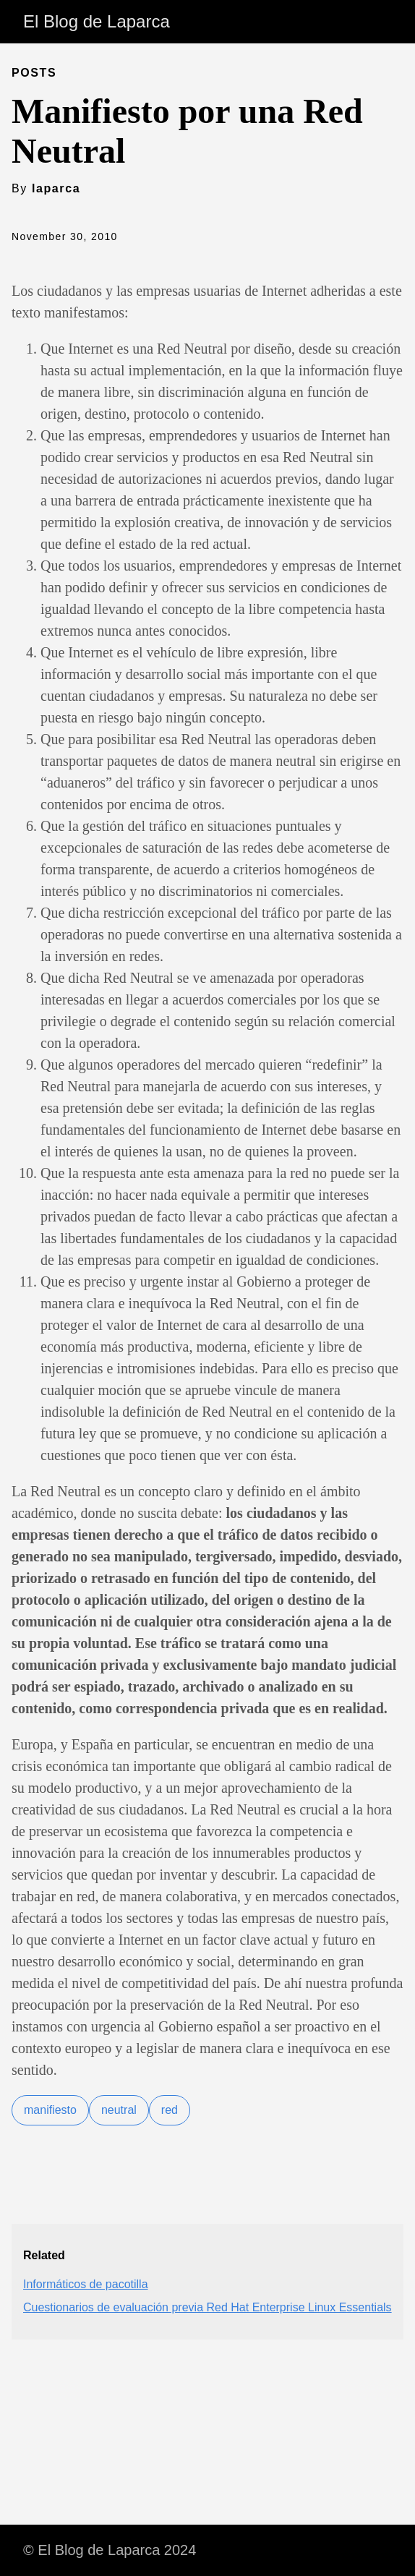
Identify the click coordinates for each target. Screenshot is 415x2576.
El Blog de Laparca (96, 21)
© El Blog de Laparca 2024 (109, 2550)
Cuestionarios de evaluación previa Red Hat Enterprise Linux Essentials (207, 2307)
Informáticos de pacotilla (85, 2284)
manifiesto (50, 2110)
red (169, 2110)
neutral (119, 2110)
